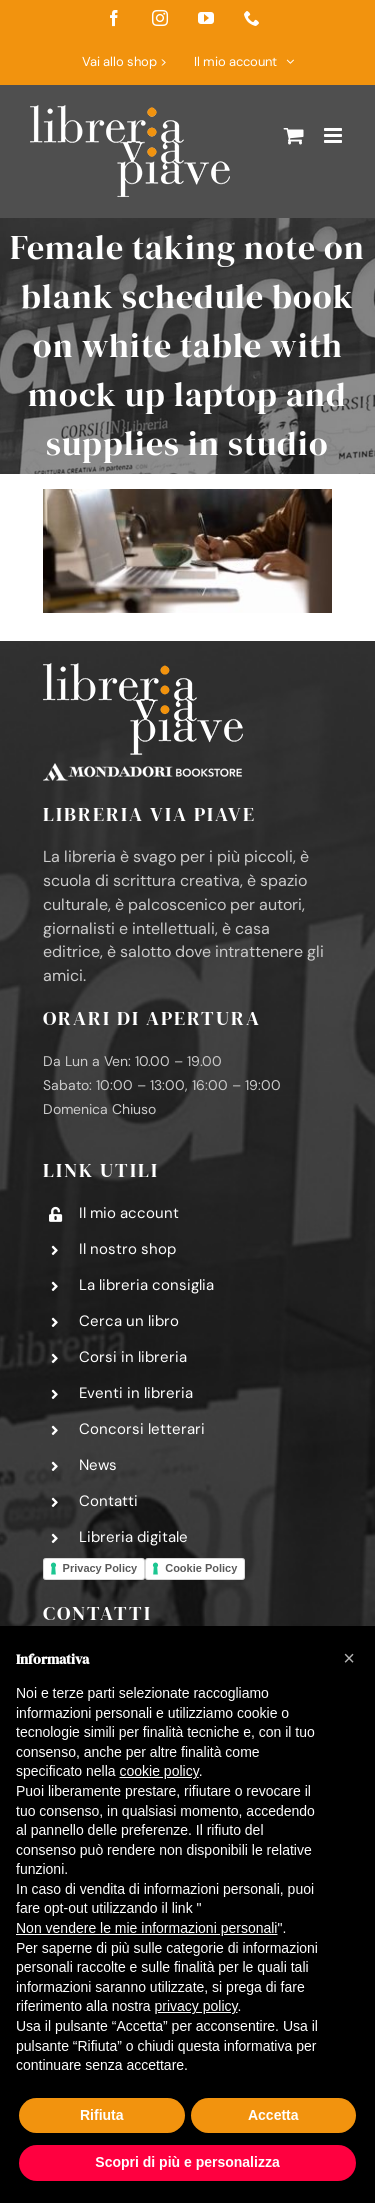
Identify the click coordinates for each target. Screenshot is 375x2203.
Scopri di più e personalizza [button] (187, 2162)
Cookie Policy (201, 1568)
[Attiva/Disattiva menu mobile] (334, 135)
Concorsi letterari (142, 1429)
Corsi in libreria (133, 1357)
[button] (349, 1658)
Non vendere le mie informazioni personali (146, 1928)
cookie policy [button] (159, 1771)
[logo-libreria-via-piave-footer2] (143, 671)
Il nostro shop (127, 1249)
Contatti (108, 1501)
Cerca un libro (129, 1321)
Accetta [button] (273, 2115)
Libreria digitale (133, 1537)
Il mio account (129, 1213)
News (98, 1465)
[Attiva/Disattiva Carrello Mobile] (294, 135)
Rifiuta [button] (102, 2115)
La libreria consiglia (146, 1285)
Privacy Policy (100, 1568)
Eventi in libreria (136, 1393)
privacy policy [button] (196, 2006)
